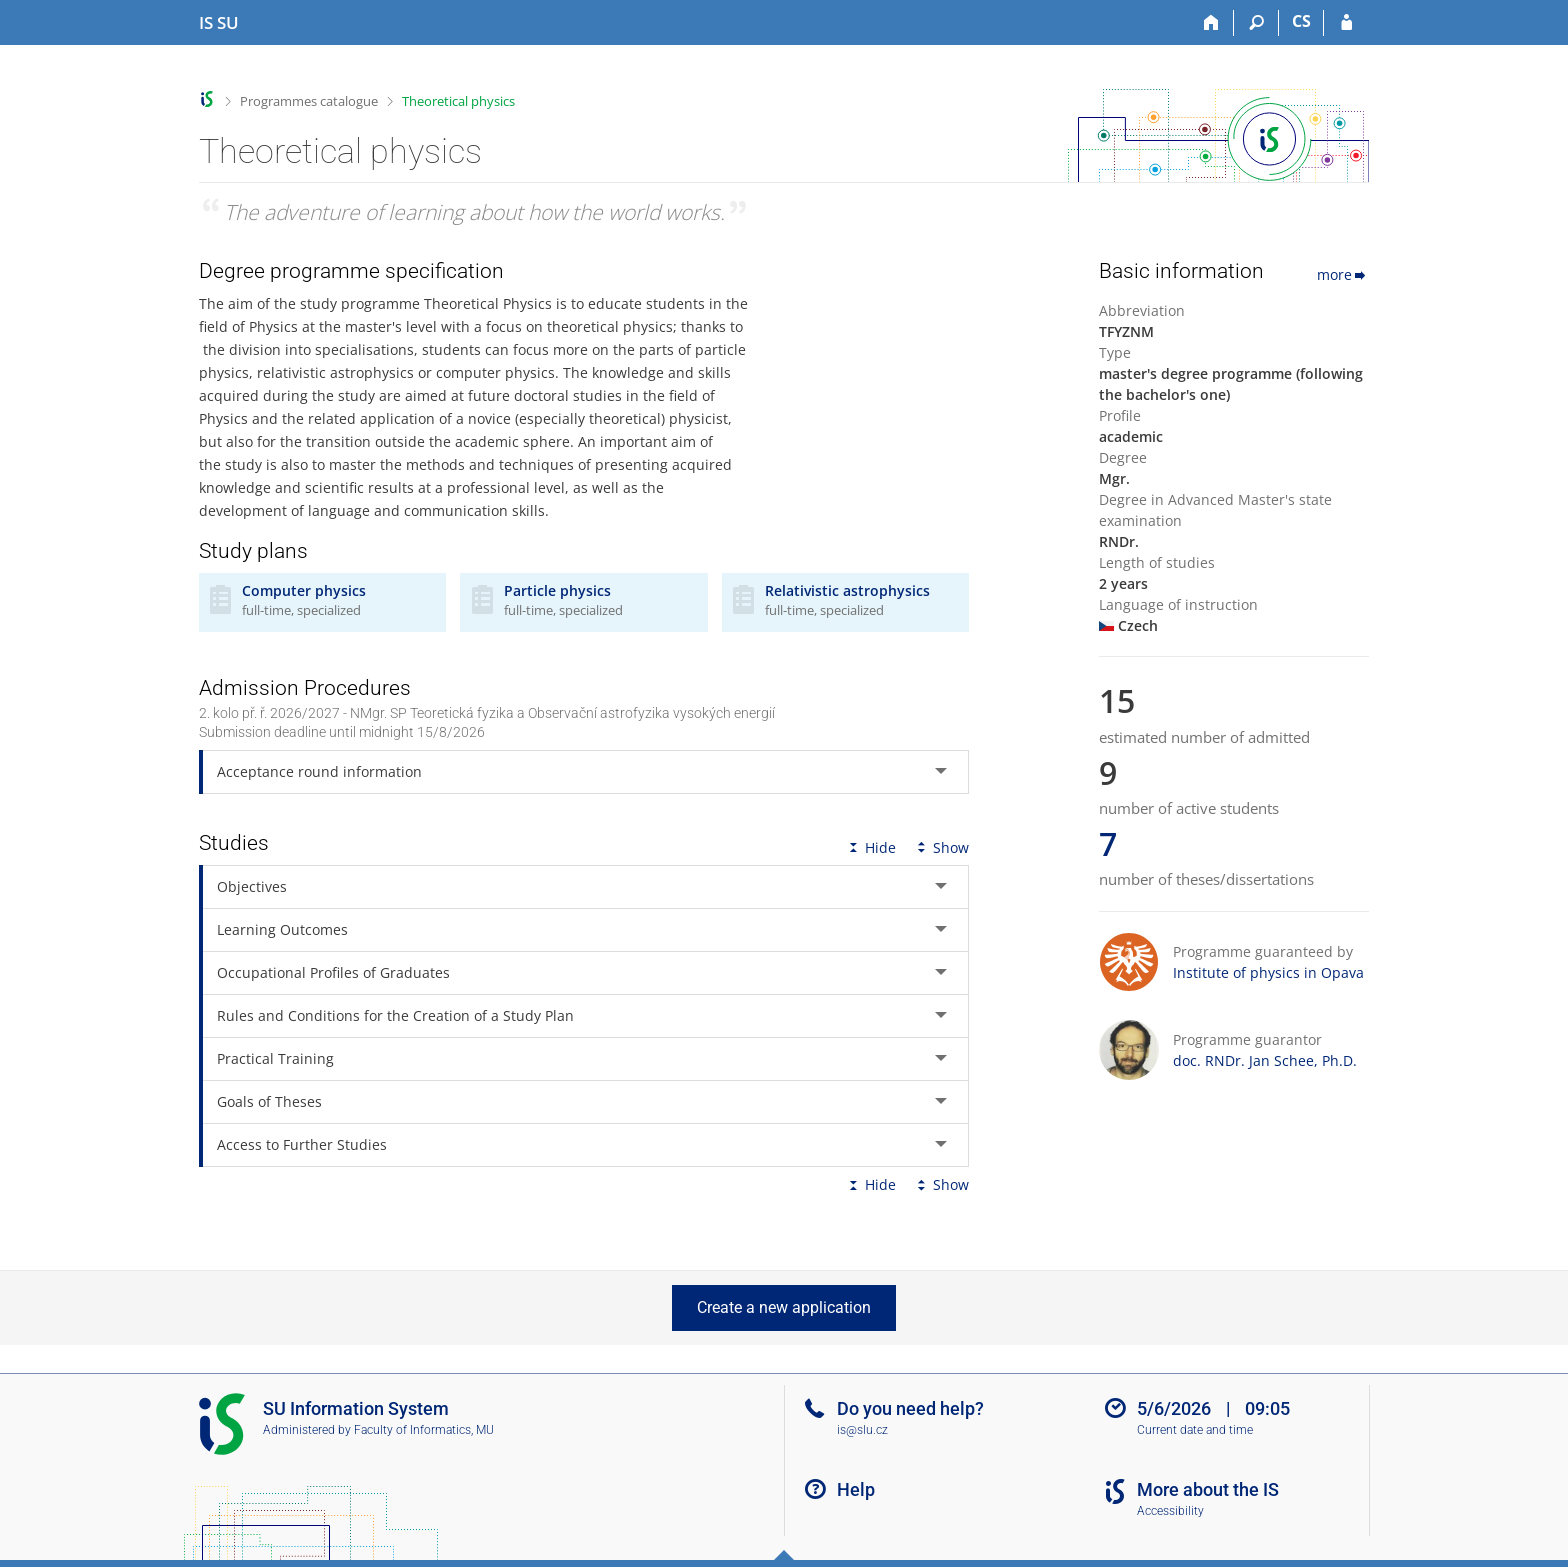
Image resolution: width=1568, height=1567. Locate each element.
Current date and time (1195, 1430)
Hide (870, 841)
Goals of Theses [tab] (269, 1095)
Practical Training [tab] (275, 1052)
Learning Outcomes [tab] (282, 923)
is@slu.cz (862, 1430)
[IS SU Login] (1346, 23)
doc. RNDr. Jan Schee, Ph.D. (1265, 1060)
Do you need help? (910, 1408)
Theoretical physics (458, 101)
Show (941, 841)
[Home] (1211, 23)
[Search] (1256, 23)
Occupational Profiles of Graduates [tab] (333, 966)
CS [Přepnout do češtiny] (1301, 21)
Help (856, 1489)
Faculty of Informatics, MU (424, 1430)
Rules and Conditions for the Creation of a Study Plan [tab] (395, 1009)
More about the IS (1208, 1489)
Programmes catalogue (309, 101)
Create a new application (784, 1307)
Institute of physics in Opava (1268, 972)
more (1343, 274)
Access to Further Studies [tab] (302, 1138)
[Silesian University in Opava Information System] (219, 23)
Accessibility (1170, 1511)
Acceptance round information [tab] (319, 765)
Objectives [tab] (252, 880)
